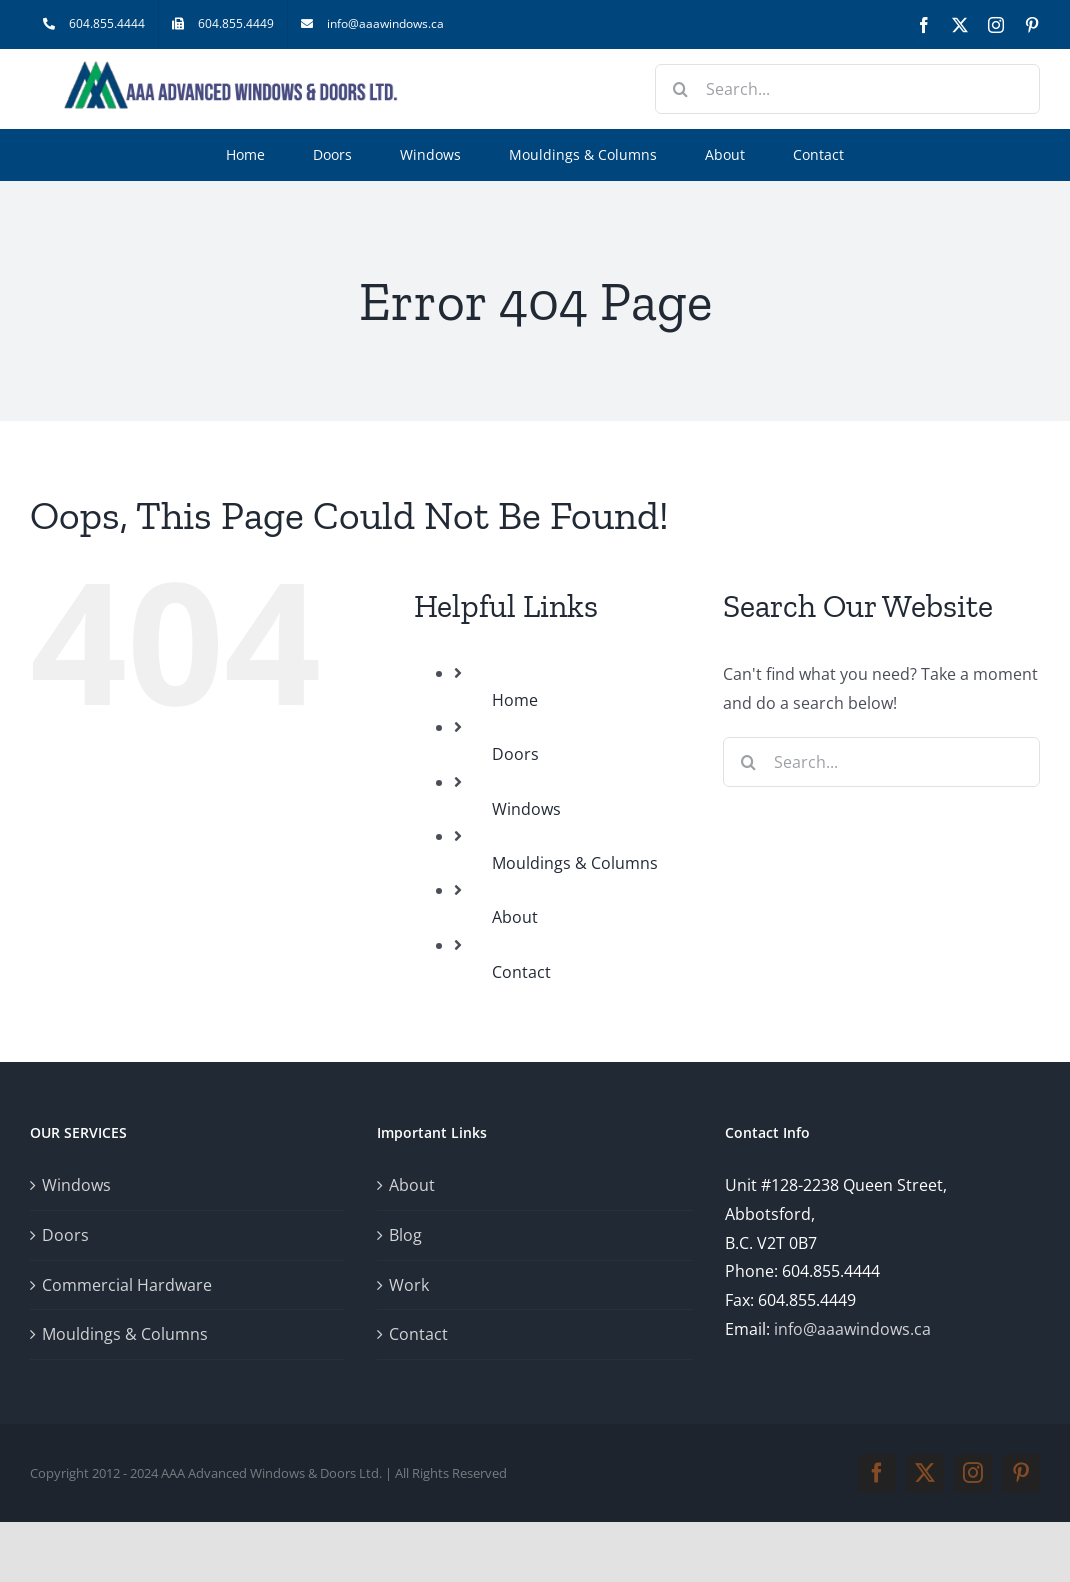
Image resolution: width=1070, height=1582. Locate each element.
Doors (515, 754)
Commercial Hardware (127, 1285)
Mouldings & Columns (575, 863)
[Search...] (847, 89)
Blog (405, 1235)
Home (515, 700)
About (515, 917)
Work (409, 1285)
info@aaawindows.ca (852, 1329)
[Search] (680, 89)
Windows (526, 809)
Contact (521, 972)
